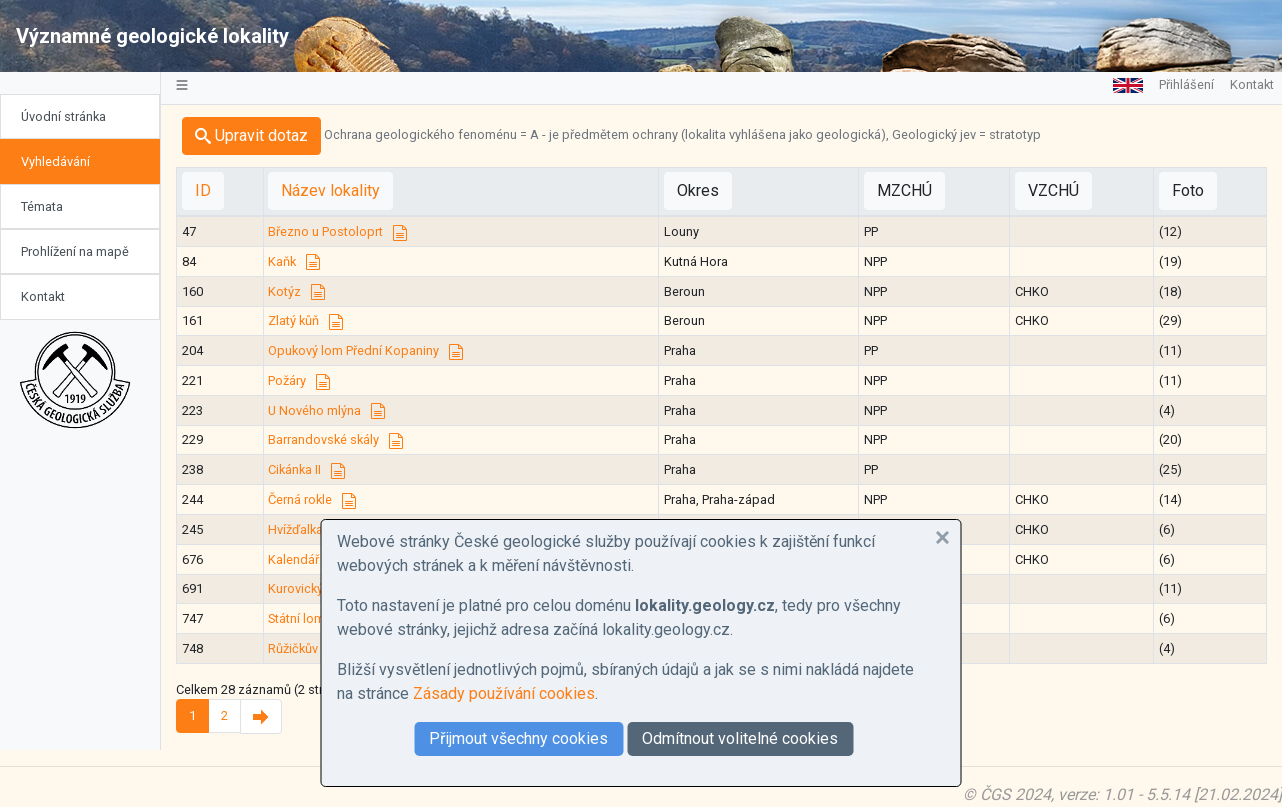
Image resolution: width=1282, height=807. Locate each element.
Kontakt (43, 296)
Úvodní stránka (63, 116)
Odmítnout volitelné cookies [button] (740, 738)
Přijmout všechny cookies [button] (518, 738)
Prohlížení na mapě (75, 251)
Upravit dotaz (251, 135)
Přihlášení (1186, 84)
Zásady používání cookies (504, 693)
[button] (943, 538)
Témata (42, 206)
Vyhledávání (55, 161)
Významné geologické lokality (152, 36)
